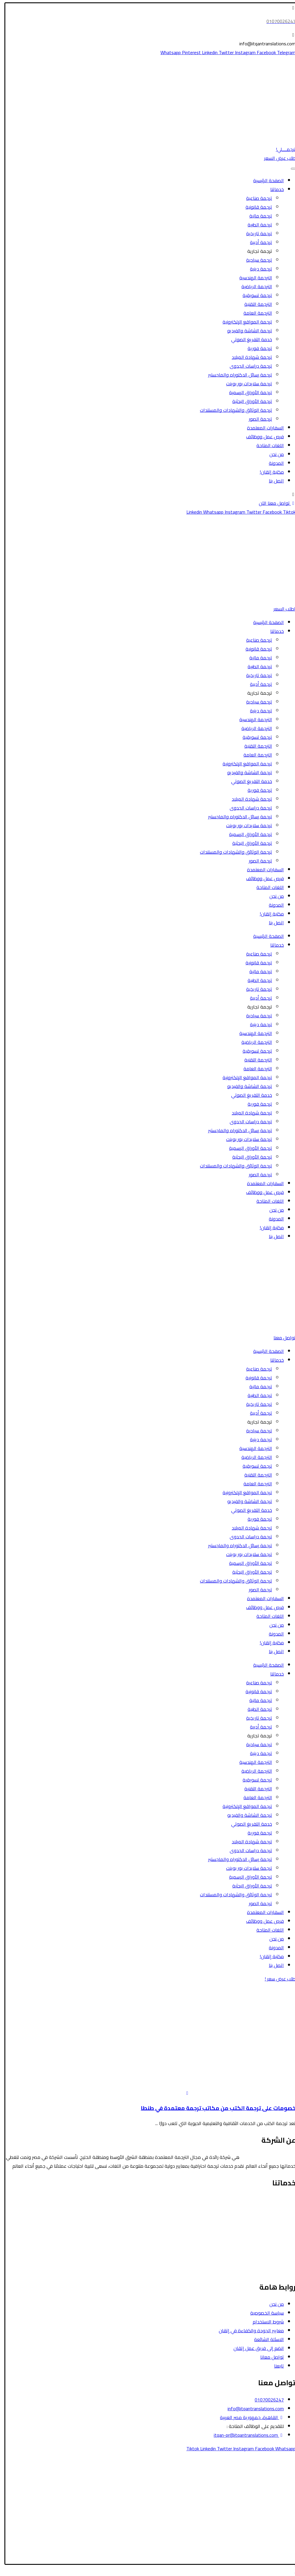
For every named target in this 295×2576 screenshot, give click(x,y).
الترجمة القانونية (276, 2199)
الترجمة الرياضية (253, 286)
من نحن (273, 454)
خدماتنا (273, 189)
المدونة (272, 463)
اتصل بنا (272, 480)
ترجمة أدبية (257, 242)
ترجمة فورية (256, 348)
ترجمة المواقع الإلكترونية (243, 321)
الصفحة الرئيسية (264, 180)
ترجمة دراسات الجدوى (247, 365)
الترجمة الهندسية (252, 277)
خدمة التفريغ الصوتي (247, 339)
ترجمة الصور (256, 418)
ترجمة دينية (257, 268)
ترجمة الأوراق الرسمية (246, 392)
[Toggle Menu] (289, 169)
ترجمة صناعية (255, 198)
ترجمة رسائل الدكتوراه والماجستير (236, 374)
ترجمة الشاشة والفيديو (245, 330)
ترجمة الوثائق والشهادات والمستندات (232, 410)
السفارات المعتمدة (261, 427)
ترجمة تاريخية (255, 233)
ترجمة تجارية (255, 251)
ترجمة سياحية (255, 260)
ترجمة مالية (257, 215)
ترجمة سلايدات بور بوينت (245, 383)
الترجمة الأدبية (278, 2235)
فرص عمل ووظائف (261, 436)
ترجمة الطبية (256, 224)
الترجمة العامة (254, 312)
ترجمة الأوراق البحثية (248, 401)
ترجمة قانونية (255, 207)
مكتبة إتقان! (268, 471)
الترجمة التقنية (254, 304)
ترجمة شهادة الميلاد (248, 357)
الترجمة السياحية (276, 2208)
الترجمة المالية (277, 2226)
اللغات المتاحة (266, 445)
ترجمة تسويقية (253, 295)
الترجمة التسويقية (274, 2252)
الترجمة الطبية (278, 2217)
